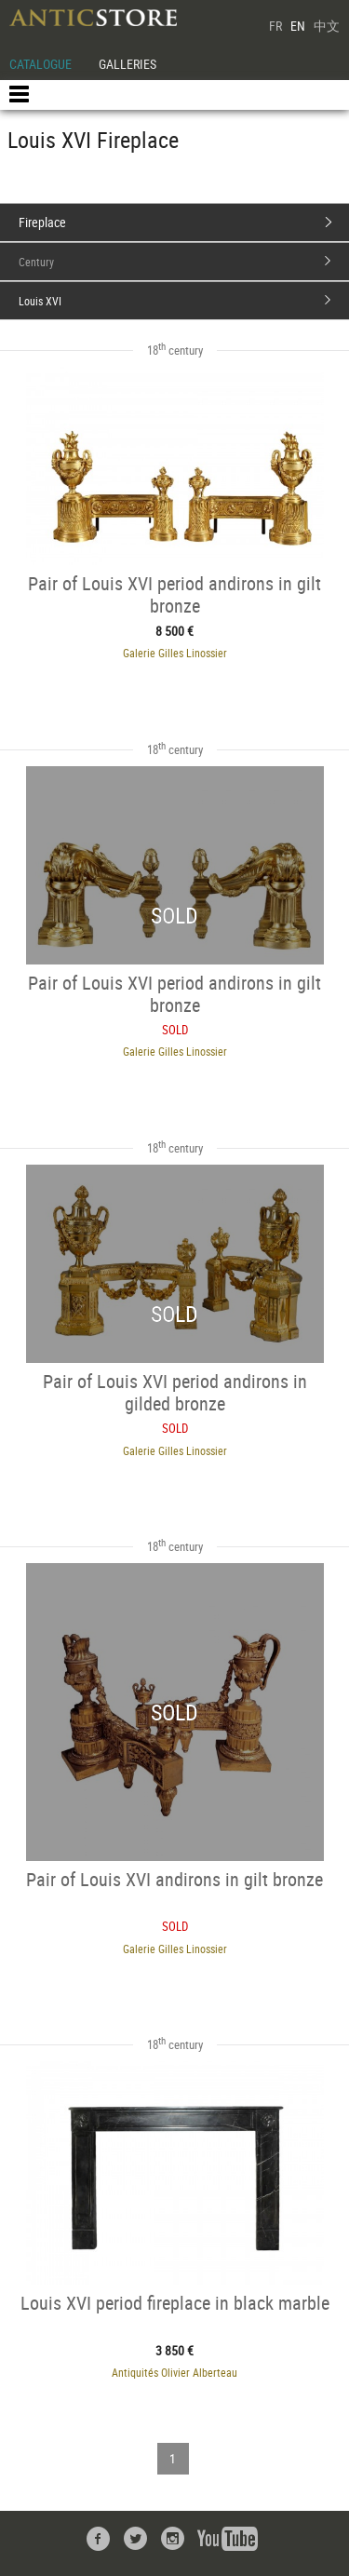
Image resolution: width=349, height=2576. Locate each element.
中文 (327, 25)
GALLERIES (127, 64)
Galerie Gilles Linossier (175, 652)
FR (275, 25)
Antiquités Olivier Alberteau (174, 2372)
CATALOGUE (40, 64)
